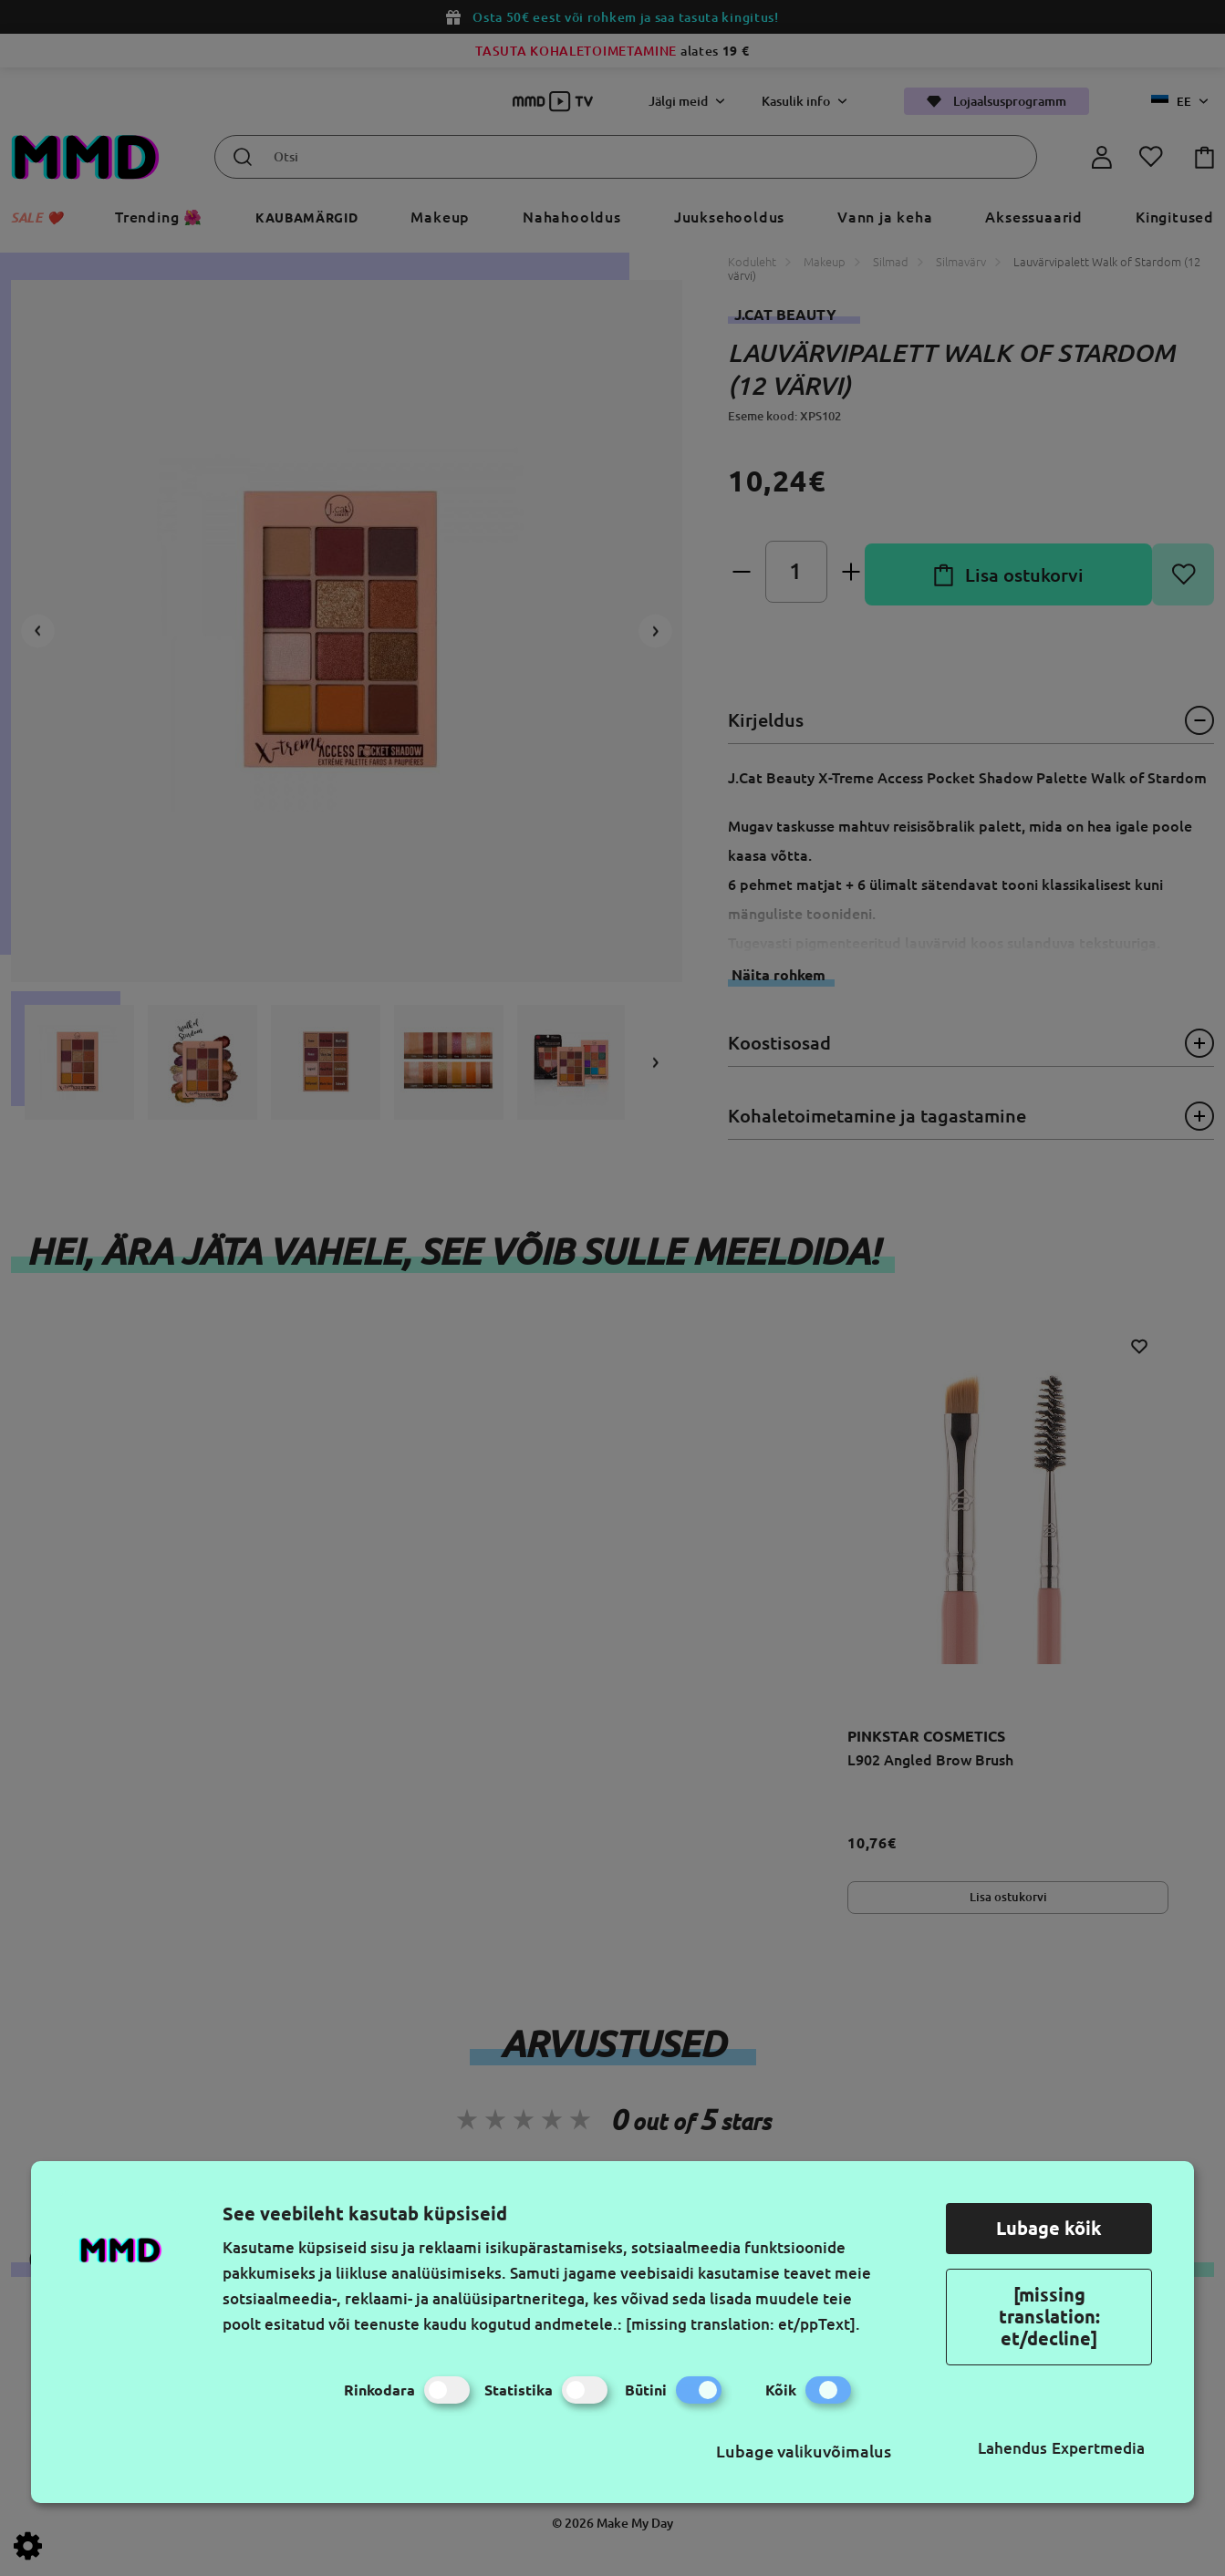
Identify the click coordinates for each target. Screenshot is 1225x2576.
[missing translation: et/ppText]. (743, 2324)
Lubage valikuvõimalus (803, 2451)
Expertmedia (1098, 2448)
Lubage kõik (1049, 2228)
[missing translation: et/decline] (1049, 2316)
